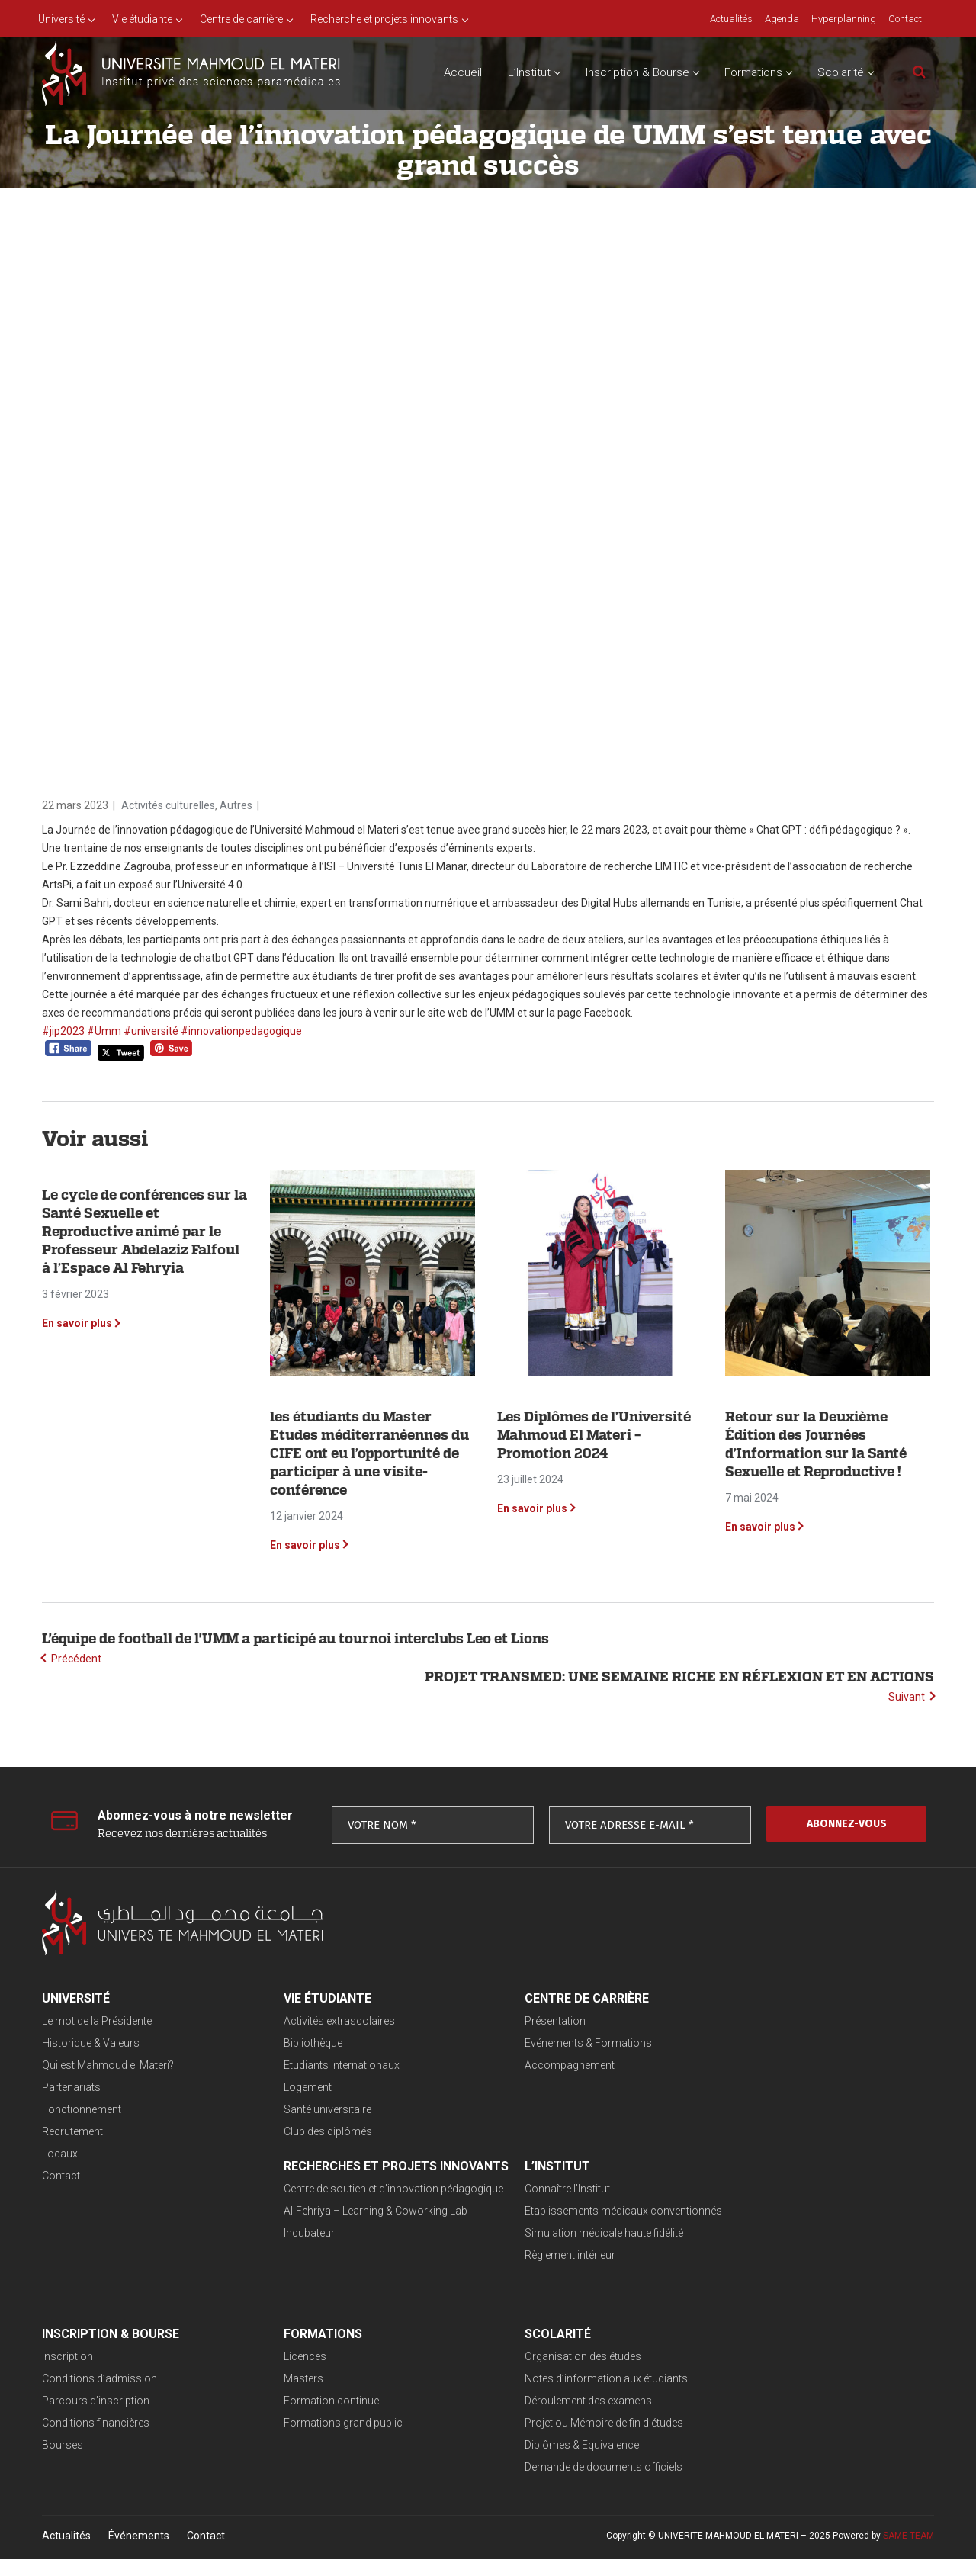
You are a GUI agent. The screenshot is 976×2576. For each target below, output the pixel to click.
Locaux (60, 2153)
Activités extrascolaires (312, 2021)
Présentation (500, 2021)
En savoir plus (77, 1323)
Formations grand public (743, 2272)
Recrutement (72, 2131)
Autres (236, 805)
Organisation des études (100, 2373)
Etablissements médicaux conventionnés (355, 2228)
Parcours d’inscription (524, 2250)
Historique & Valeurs (91, 2043)
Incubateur (709, 2102)
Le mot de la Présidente (97, 2021)
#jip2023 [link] (63, 1031)
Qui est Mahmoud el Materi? (108, 2065)
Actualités (66, 2552)
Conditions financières (524, 2272)
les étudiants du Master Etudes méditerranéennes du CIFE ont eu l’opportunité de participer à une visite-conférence (369, 1453)
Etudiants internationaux (314, 2065)
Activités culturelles (168, 805)
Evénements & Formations (534, 2043)
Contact (61, 2176)
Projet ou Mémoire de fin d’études (121, 2439)
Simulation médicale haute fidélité (335, 2250)
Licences (705, 2206)
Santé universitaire (300, 2109)
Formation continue (731, 2250)
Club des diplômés (300, 2131)
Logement (280, 2087)
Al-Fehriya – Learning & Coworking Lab (776, 2079)
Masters (704, 2228)
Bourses (491, 2295)
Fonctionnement (81, 2109)
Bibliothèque (285, 2043)
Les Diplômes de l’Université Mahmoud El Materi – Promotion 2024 (594, 1434)
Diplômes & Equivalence (99, 2462)
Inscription (496, 2206)
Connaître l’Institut (299, 2206)
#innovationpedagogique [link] (241, 1031)
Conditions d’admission (528, 2228)
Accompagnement (515, 2065)
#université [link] (151, 1031)
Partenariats (71, 2087)
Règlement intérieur (301, 2272)
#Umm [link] (104, 1031)
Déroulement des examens (105, 2417)
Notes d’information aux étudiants (123, 2395)
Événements (138, 2552)
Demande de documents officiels (121, 2484)
